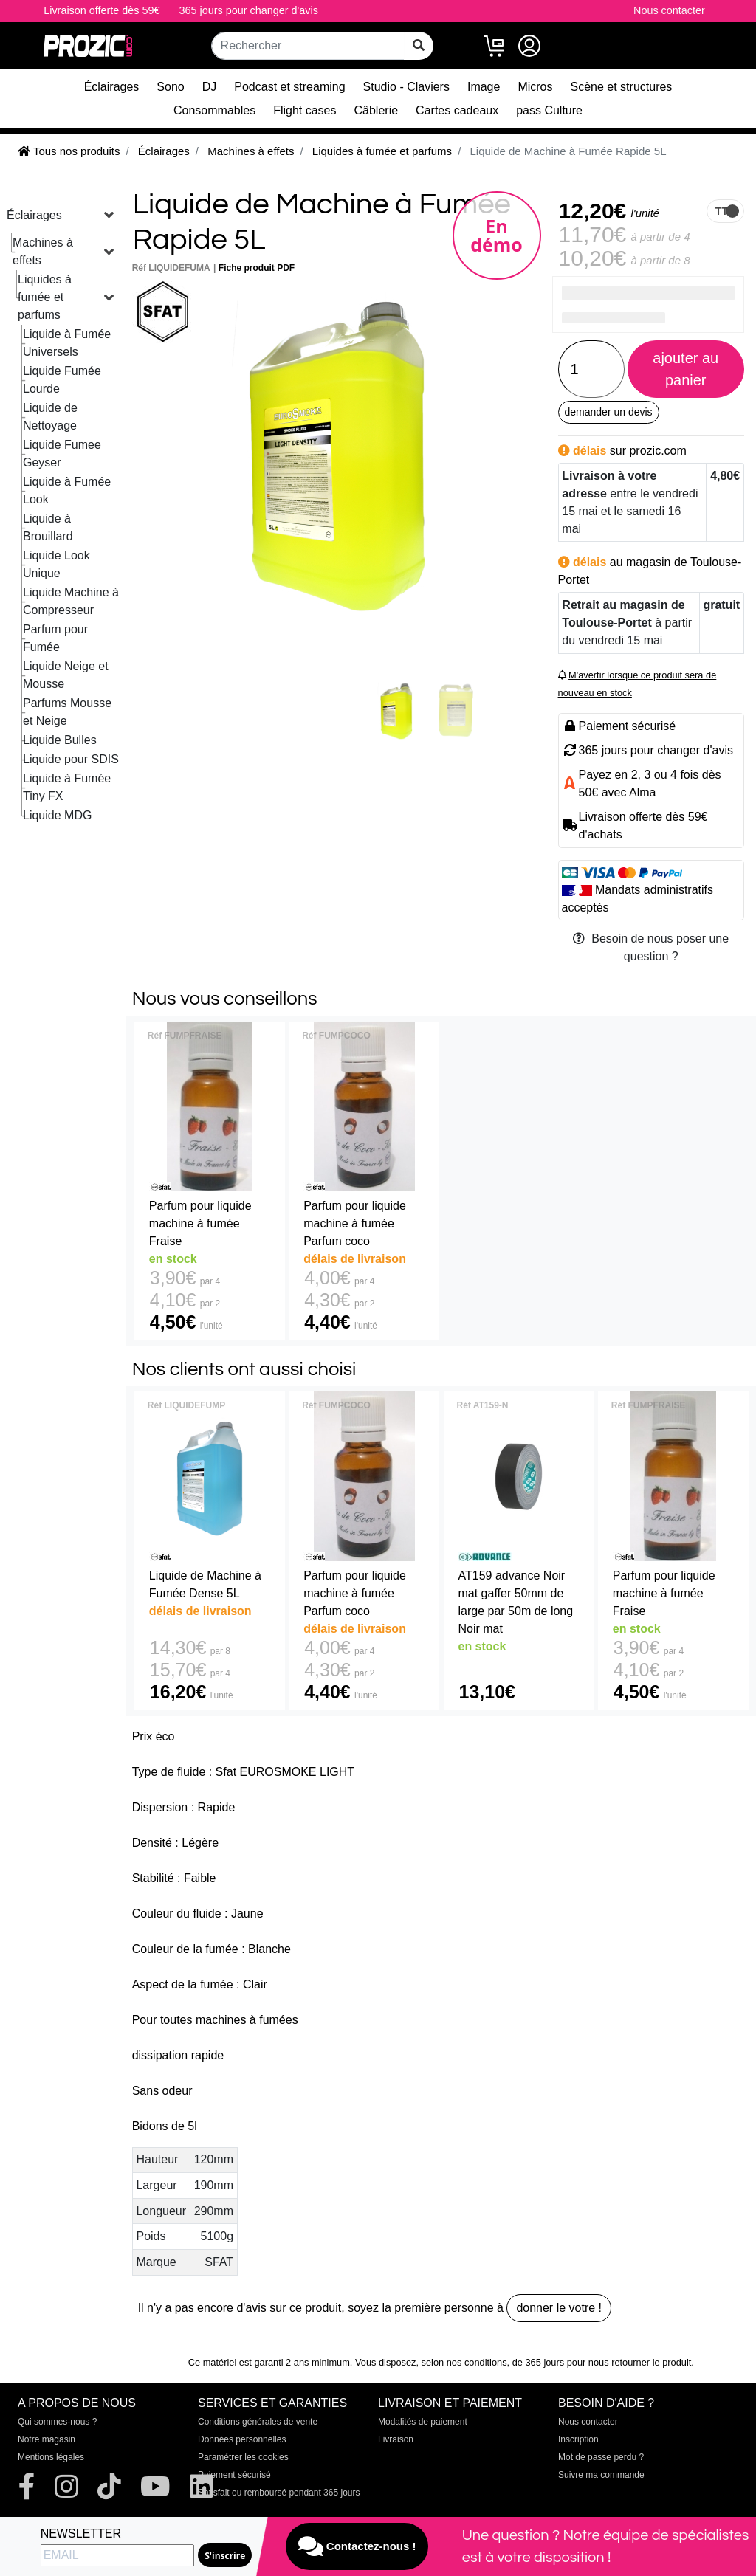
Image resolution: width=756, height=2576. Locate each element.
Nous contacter (669, 10)
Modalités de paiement (422, 2422)
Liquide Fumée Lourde (62, 380)
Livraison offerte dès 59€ (101, 10)
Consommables (214, 110)
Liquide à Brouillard (48, 527)
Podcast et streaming (289, 86)
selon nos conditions (464, 2362)
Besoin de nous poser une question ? (651, 947)
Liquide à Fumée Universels (67, 343)
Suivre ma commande (601, 2475)
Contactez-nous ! (357, 2546)
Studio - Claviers (406, 86)
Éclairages (112, 86)
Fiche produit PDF (257, 268)
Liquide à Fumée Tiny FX (67, 787)
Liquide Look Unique (56, 564)
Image (483, 86)
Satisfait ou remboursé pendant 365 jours (279, 2492)
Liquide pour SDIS (71, 759)
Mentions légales (51, 2457)
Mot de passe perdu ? (601, 2457)
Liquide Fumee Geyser (62, 453)
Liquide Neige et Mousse (66, 675)
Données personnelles (242, 2439)
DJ (209, 86)
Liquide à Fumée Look (67, 490)
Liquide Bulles (60, 740)
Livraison (395, 2439)
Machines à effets (43, 251)
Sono (170, 86)
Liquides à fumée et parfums (45, 297)
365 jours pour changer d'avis (248, 10)
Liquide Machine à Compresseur (71, 601)
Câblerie (376, 110)
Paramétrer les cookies (243, 2457)
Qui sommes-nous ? (57, 2422)
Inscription (578, 2439)
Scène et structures (622, 86)
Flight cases (304, 110)
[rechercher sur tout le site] (418, 46)
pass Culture (549, 110)
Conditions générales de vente (257, 2422)
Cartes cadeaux (457, 110)
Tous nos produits (69, 151)
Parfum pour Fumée (55, 638)
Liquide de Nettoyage (50, 417)
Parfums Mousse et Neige (67, 712)
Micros (535, 86)
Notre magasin (46, 2439)
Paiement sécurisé (234, 2475)
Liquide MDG (57, 815)
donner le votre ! (559, 2307)
